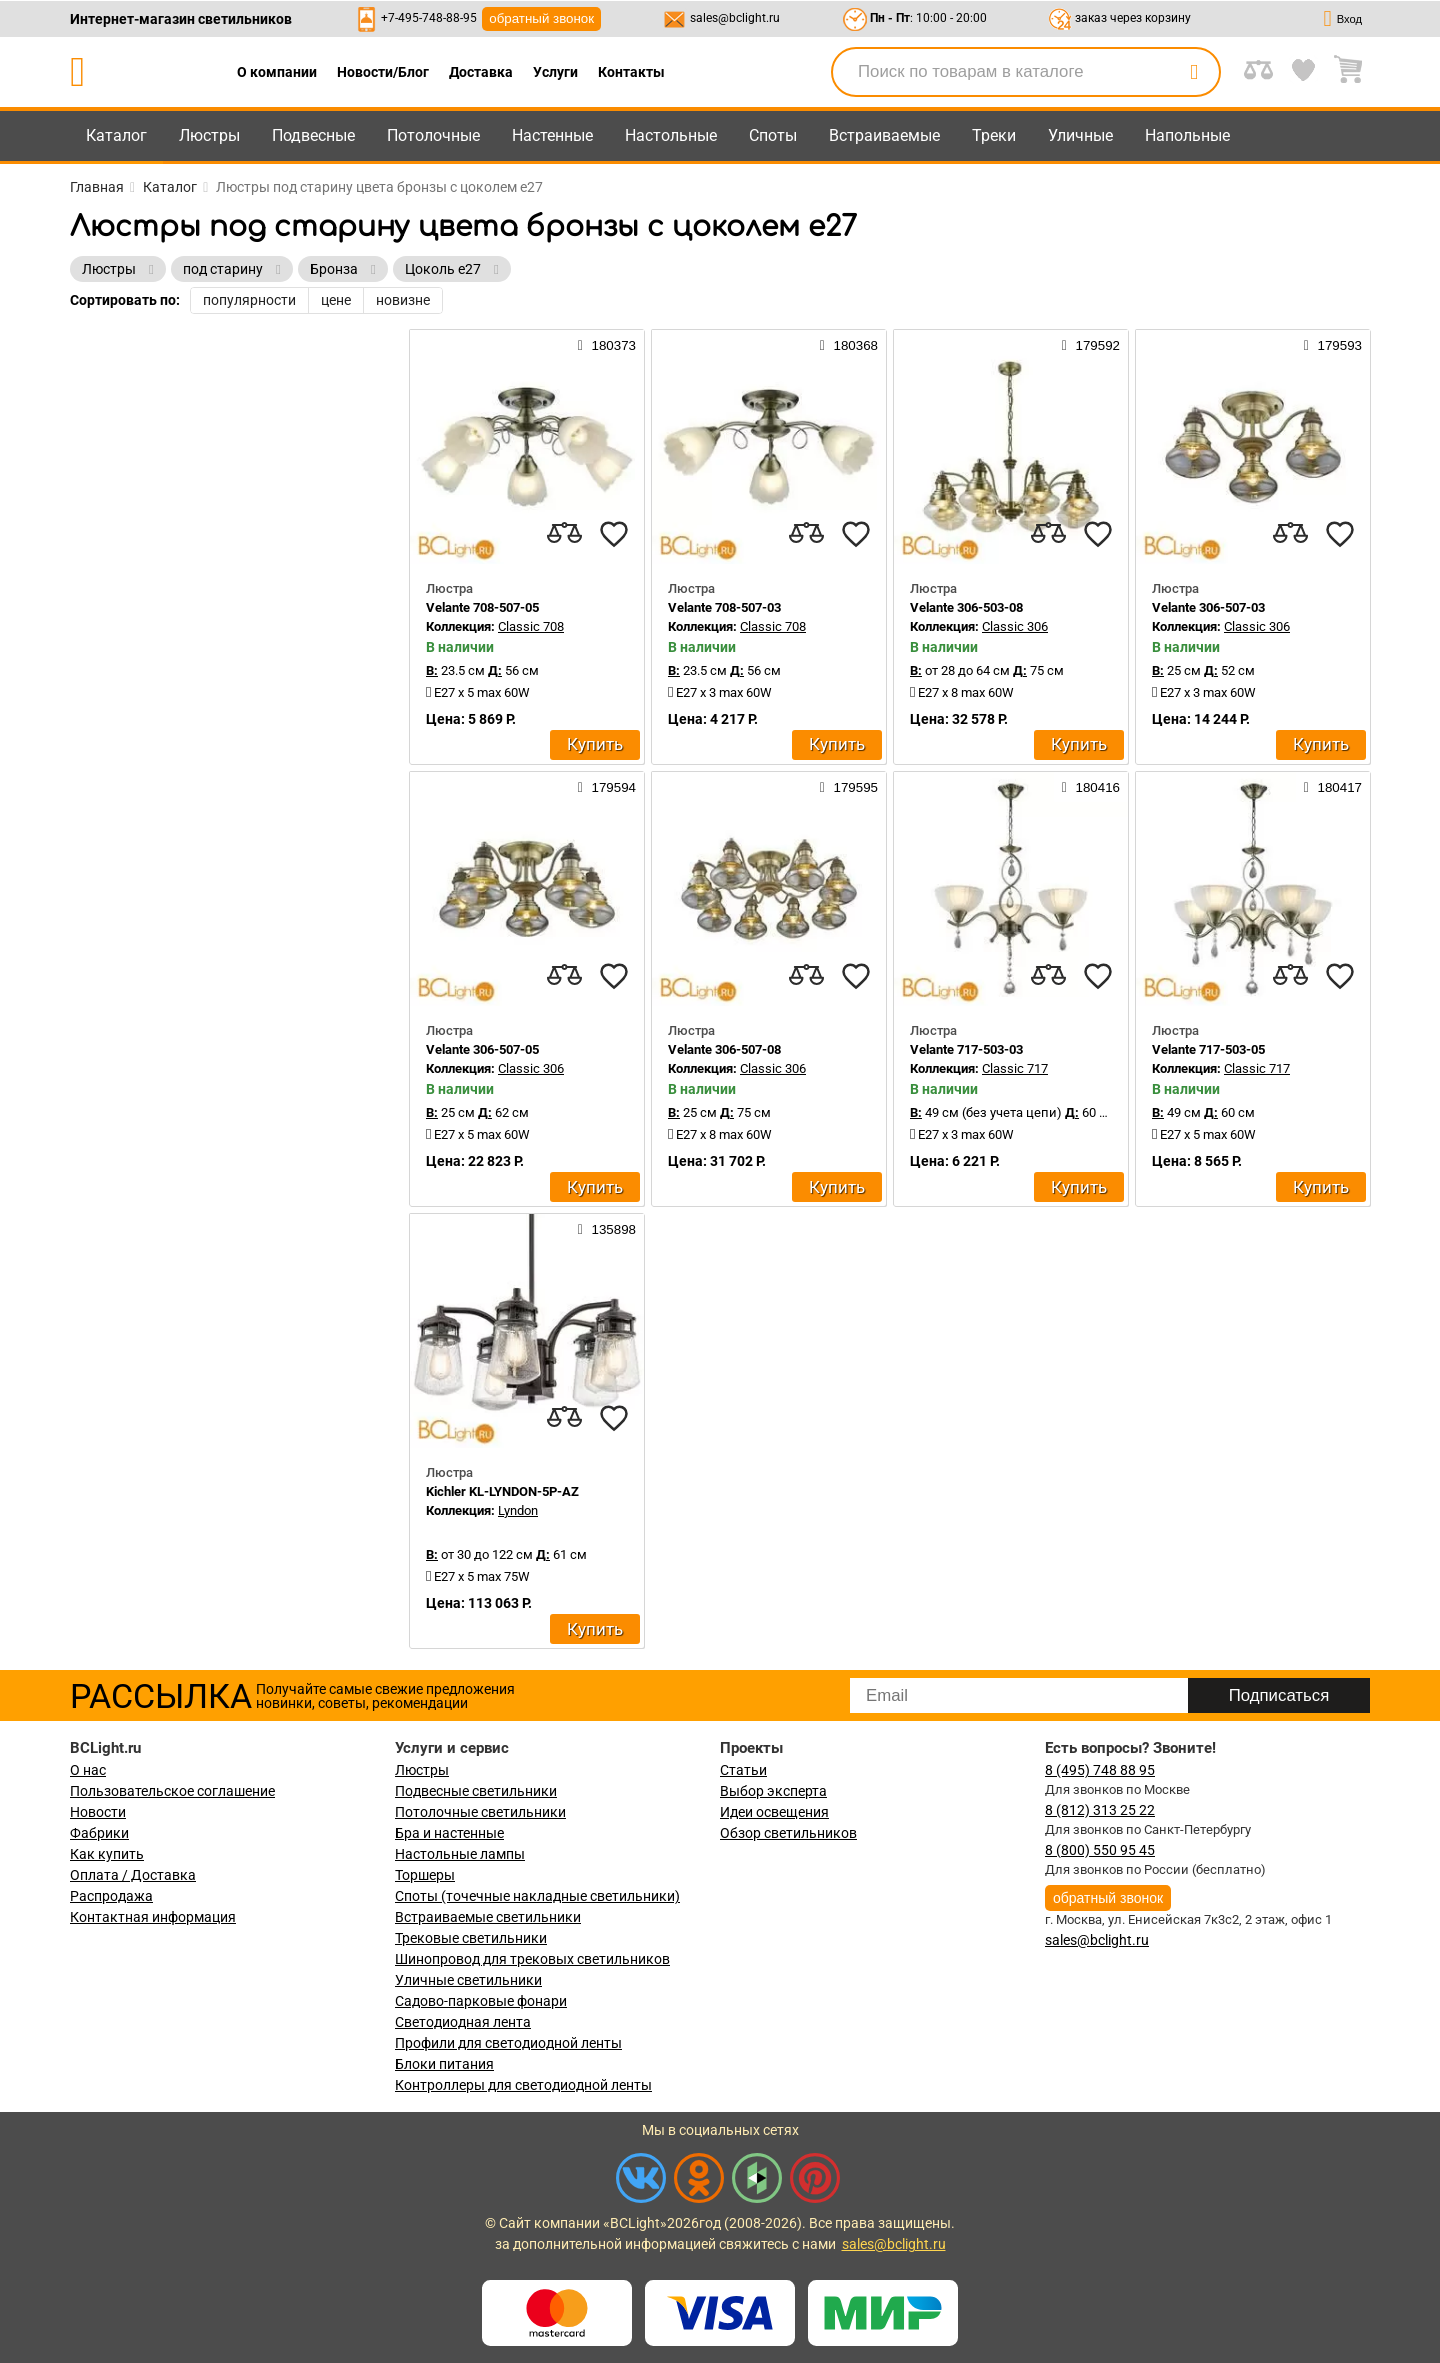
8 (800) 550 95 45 (1100, 1850)
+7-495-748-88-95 (429, 18)
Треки (994, 135)
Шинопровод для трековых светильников (532, 1959)
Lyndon (518, 1510)
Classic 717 (1015, 1068)
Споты (773, 135)
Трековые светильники (471, 1938)
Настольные (671, 135)
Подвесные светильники (476, 1791)
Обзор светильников (788, 1833)
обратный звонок (541, 18)
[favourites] (614, 534)
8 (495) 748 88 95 (1100, 1770)
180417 (1333, 787)
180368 (849, 345)
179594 (607, 787)
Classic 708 (531, 626)
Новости (98, 1812)
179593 (1333, 345)
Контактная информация (153, 1917)
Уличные (1080, 135)
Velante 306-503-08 (966, 607)
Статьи (743, 1770)
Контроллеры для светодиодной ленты (523, 2085)
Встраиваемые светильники (488, 1917)
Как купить (107, 1854)
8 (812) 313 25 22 (1100, 1810)
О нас (88, 1770)
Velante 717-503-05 (1208, 1049)
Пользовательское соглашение (172, 1791)
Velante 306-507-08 (724, 1049)
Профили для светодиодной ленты (508, 2043)
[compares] (564, 534)
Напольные (1187, 135)
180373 (607, 345)
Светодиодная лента (463, 2022)
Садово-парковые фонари (481, 2001)
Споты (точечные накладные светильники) (537, 1896)
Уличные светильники (468, 1980)
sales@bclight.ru (735, 18)
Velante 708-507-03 (724, 607)
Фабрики (99, 1833)
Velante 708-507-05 (482, 607)
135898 (607, 1229)
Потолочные (433, 135)
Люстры (209, 135)
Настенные (552, 135)
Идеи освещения (774, 1812)
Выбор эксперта (773, 1791)
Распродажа (111, 1896)
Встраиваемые (884, 135)
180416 (1091, 787)
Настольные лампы (460, 1854)
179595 (849, 787)
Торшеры (425, 1875)
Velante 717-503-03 (966, 1049)
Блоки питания (444, 2064)
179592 (1091, 345)
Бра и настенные (449, 1833)
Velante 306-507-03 (1208, 607)
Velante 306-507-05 (482, 1049)
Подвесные (313, 135)
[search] (1194, 72)
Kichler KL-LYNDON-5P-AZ (502, 1491)
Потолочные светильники (480, 1812)
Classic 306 (1015, 626)
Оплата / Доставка (133, 1875)
